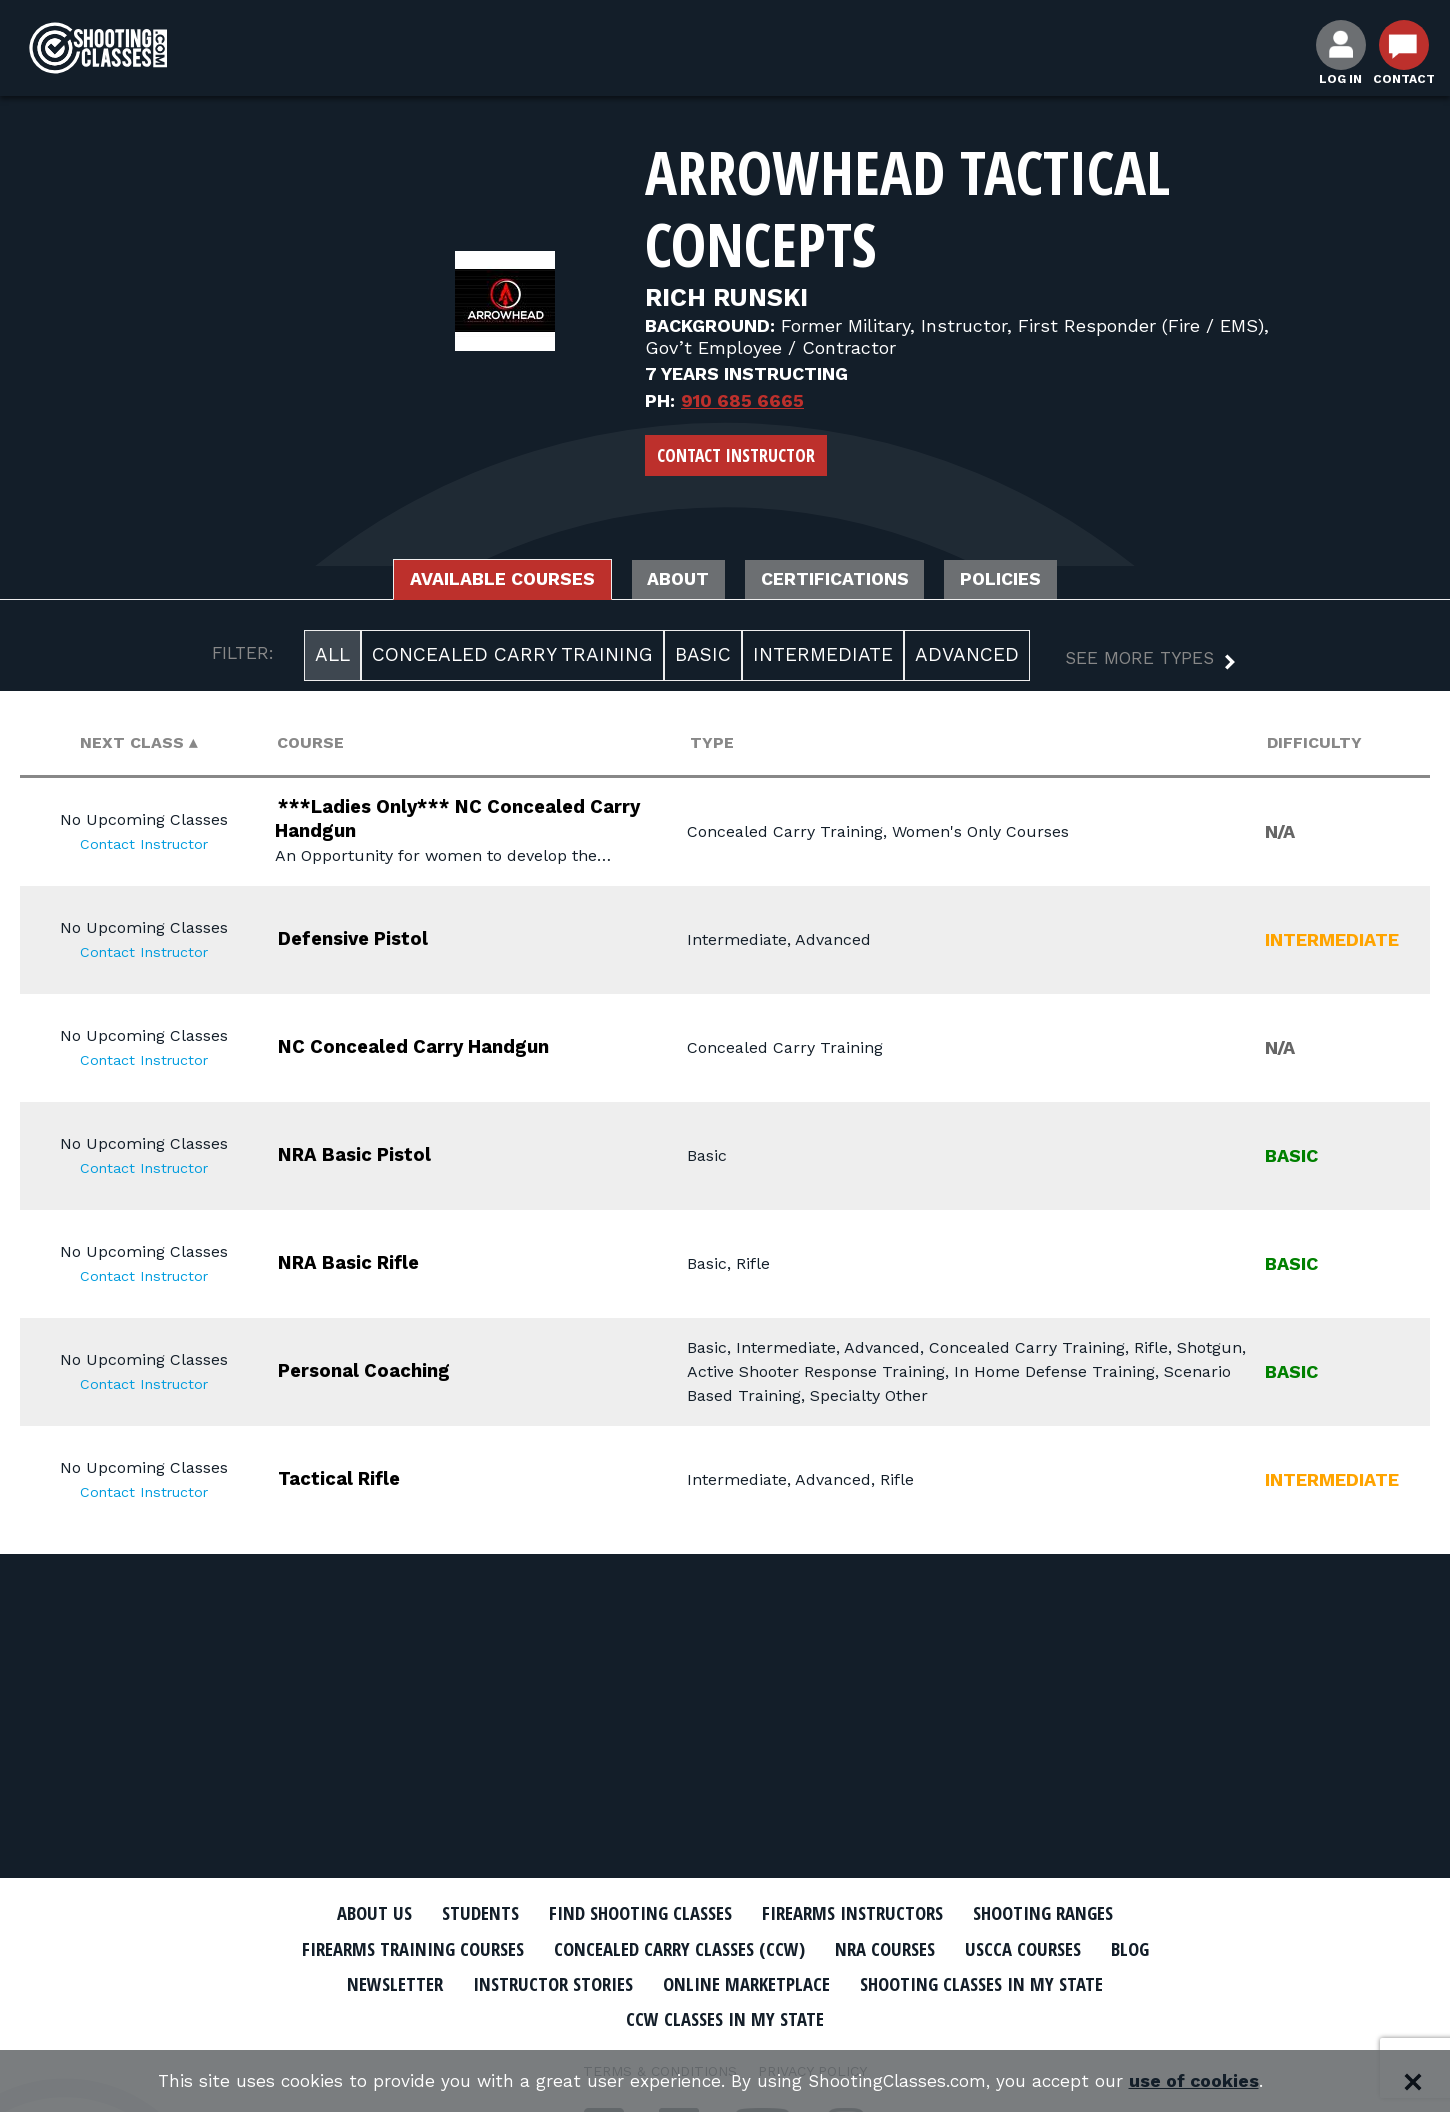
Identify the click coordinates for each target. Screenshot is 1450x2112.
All (332, 658)
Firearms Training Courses (386, 1948)
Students (455, 1913)
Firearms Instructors (861, 1913)
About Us (342, 1913)
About (673, 581)
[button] (1134, 664)
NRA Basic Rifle (365, 1264)
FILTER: (243, 657)
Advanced (967, 658)
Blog (1165, 1948)
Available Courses (472, 581)
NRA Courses (901, 1948)
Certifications (850, 581)
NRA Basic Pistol (371, 1156)
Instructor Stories (537, 1982)
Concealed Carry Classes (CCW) (677, 1948)
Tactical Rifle (353, 1480)
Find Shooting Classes (630, 1913)
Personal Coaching (380, 1372)
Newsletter (365, 1982)
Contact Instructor (736, 455)
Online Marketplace (747, 1982)
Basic (703, 658)
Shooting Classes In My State (1003, 1982)
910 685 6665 (742, 400)
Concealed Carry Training (512, 658)
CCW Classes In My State (725, 2017)
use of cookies (1205, 2081)
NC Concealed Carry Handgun (439, 1048)
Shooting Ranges (1070, 1913)
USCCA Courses (1049, 1948)
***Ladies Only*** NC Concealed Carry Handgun (458, 820)
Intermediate (823, 658)
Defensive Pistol (369, 940)
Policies (1038, 581)
